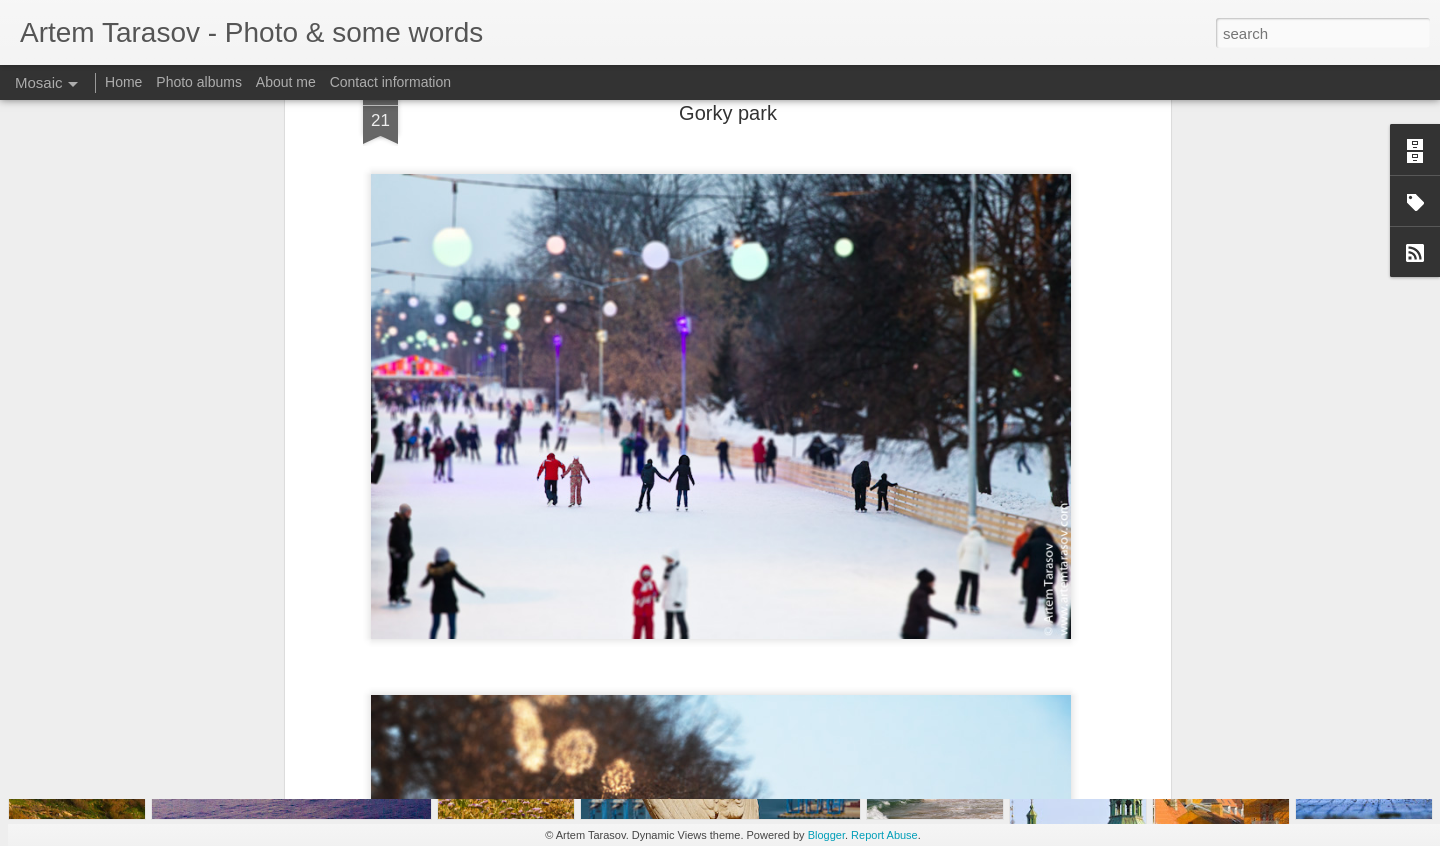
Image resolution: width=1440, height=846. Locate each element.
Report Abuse (884, 835)
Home (123, 82)
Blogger (826, 835)
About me (286, 82)
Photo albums (199, 82)
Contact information (390, 82)
